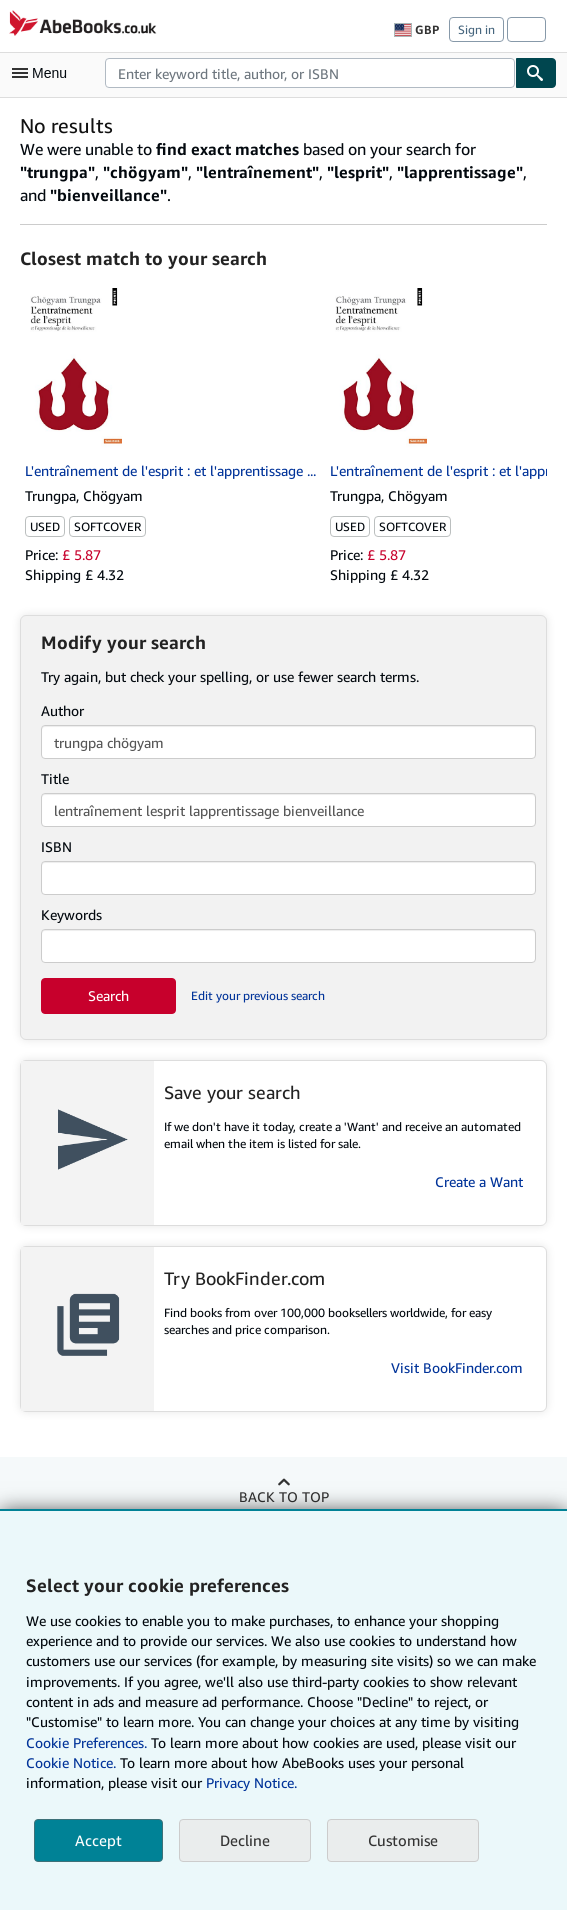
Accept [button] (98, 1840)
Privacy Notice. (251, 1782)
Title (55, 778)
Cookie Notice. (71, 1762)
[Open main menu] (44, 73)
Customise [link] (403, 1840)
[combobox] (310, 73)
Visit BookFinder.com (457, 1367)
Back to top (284, 1496)
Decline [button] (245, 1840)
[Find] (536, 73)
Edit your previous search (258, 995)
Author (62, 710)
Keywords (71, 914)
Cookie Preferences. (86, 1742)
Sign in (476, 29)
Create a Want (479, 1181)
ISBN (56, 846)
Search (108, 995)
